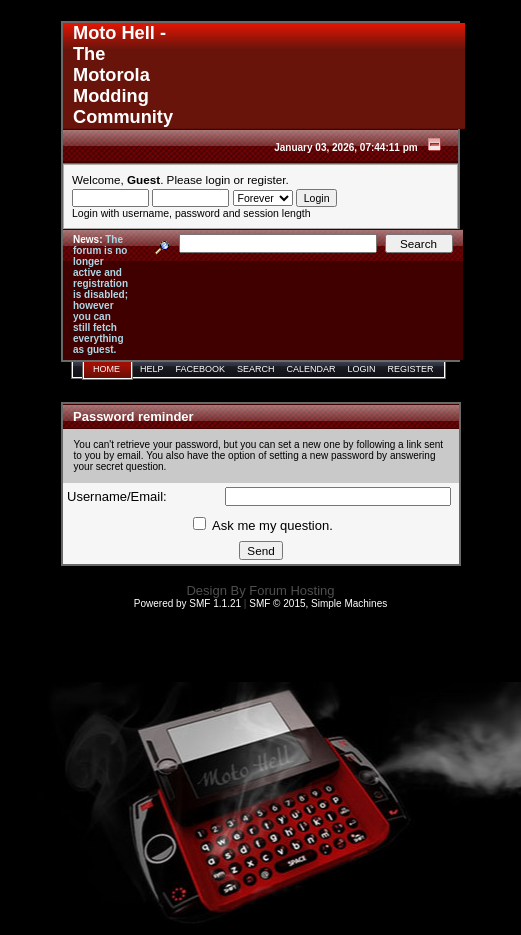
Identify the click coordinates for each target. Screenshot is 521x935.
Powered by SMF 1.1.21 (187, 603)
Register (411, 369)
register (266, 179)
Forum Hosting (291, 590)
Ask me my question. (263, 525)
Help (152, 369)
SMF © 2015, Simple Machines (318, 603)
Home (106, 369)
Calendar (311, 369)
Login (362, 369)
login (218, 179)
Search (256, 369)
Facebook (201, 369)
